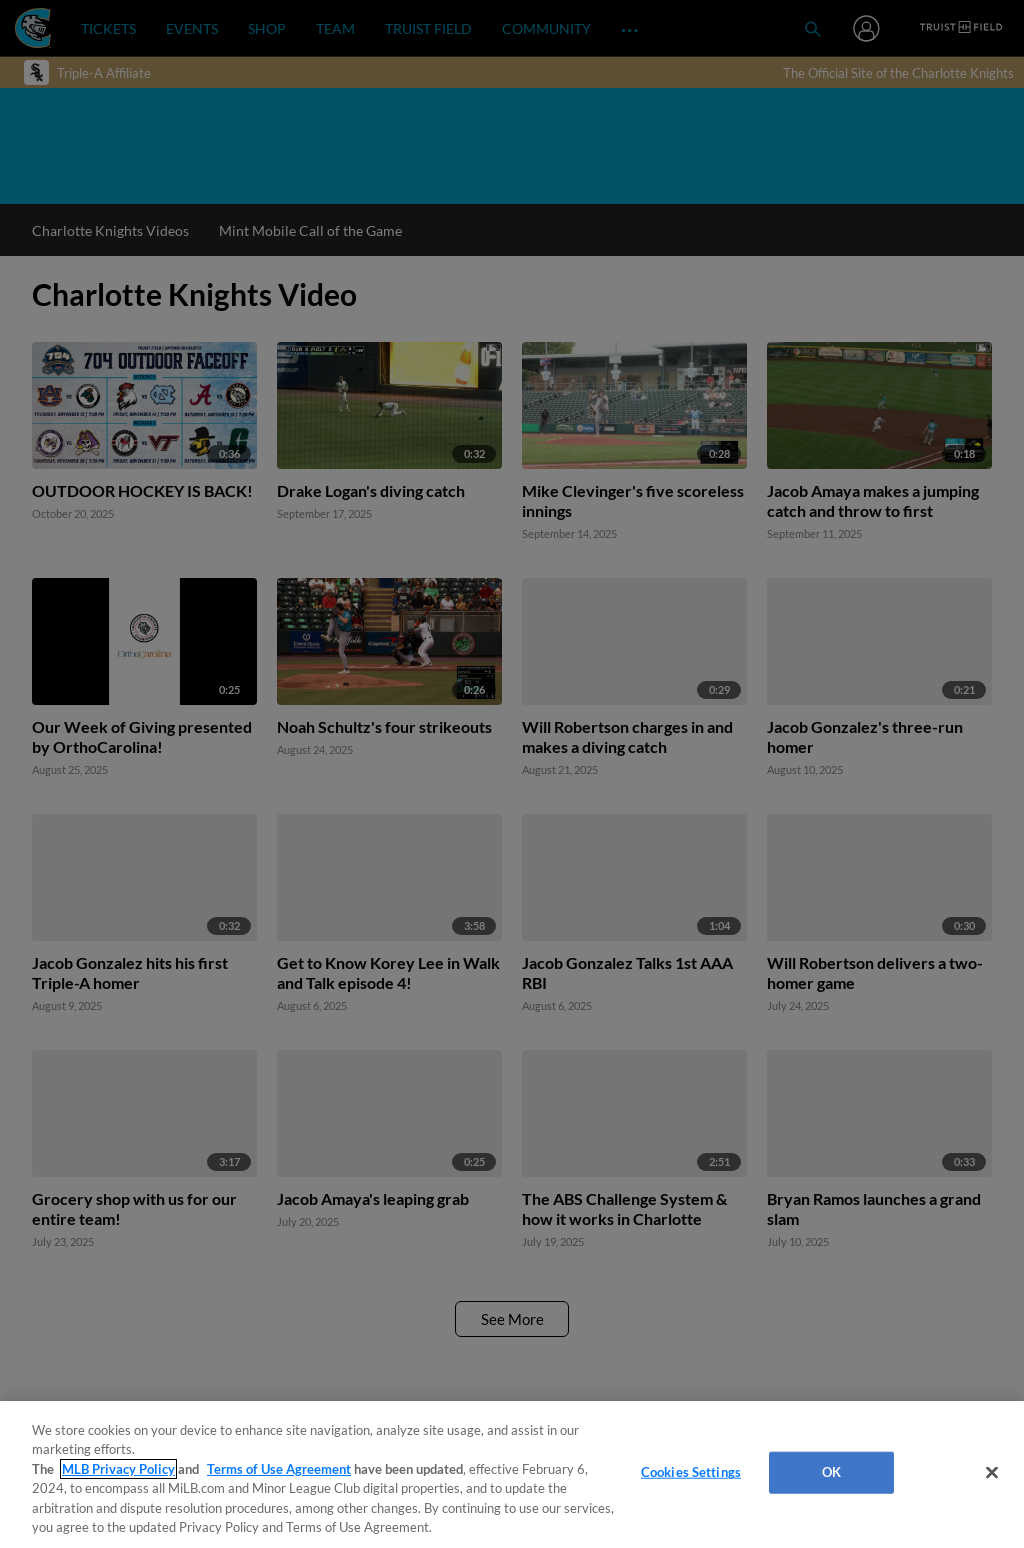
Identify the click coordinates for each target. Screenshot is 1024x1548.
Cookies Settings (691, 1472)
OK (831, 1472)
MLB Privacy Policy (118, 1469)
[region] (512, 1474)
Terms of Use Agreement (279, 1469)
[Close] (992, 1473)
